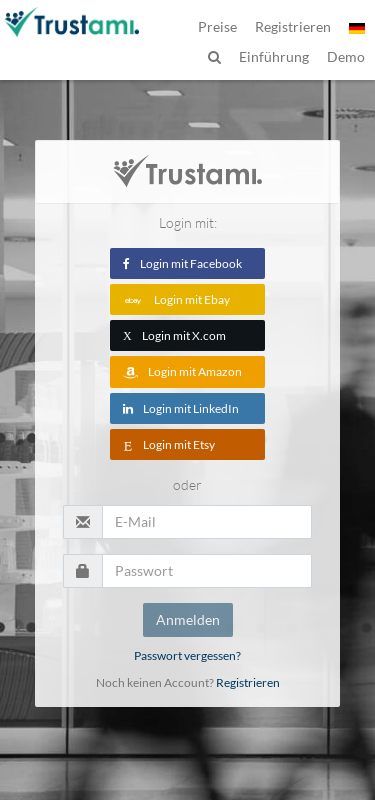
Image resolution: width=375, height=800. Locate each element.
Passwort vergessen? (187, 655)
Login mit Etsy (169, 444)
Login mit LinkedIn (181, 408)
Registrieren (248, 682)
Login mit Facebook (182, 263)
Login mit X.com (174, 335)
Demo (346, 56)
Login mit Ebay (176, 299)
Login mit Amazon (182, 371)
